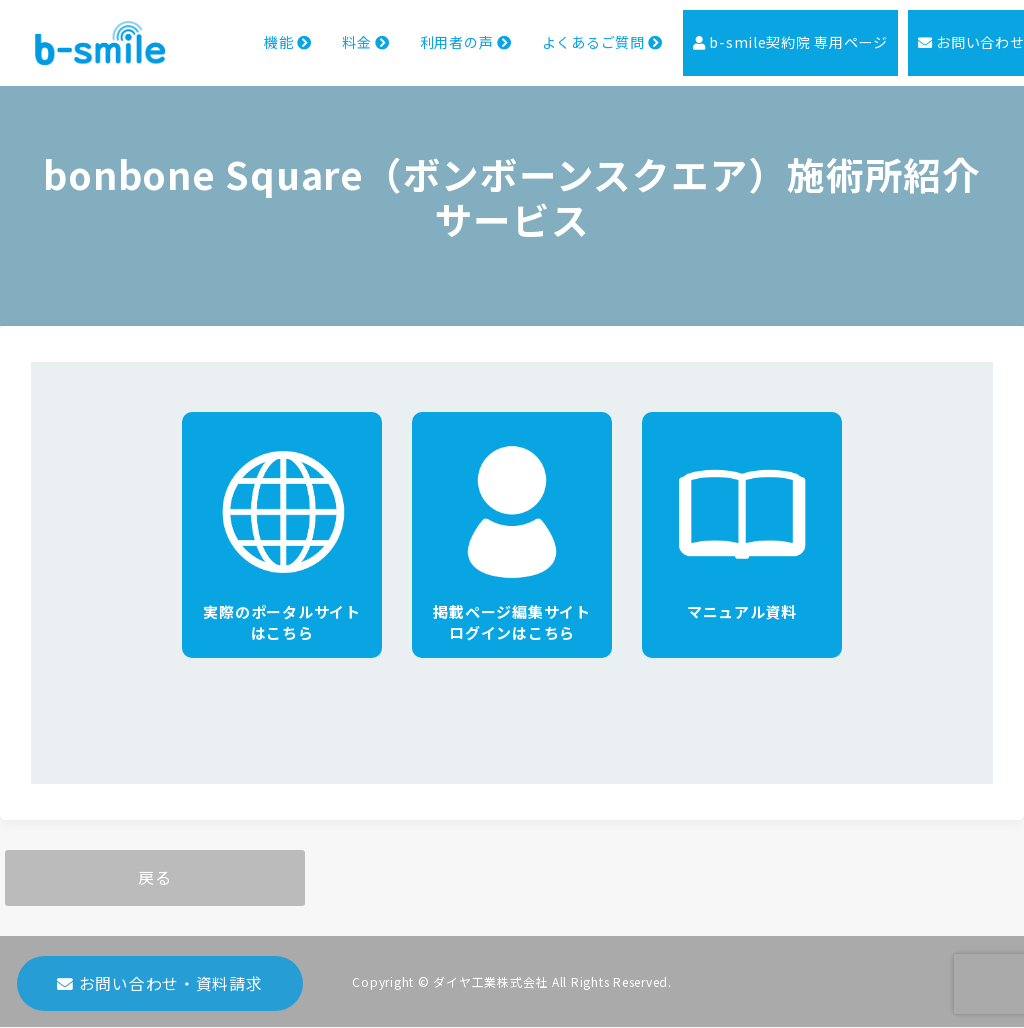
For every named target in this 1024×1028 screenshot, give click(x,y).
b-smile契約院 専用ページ (767, 33)
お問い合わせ (957, 33)
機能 (238, 33)
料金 (319, 33)
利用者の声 (424, 33)
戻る (155, 878)
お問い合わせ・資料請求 (160, 989)
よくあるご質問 (568, 33)
